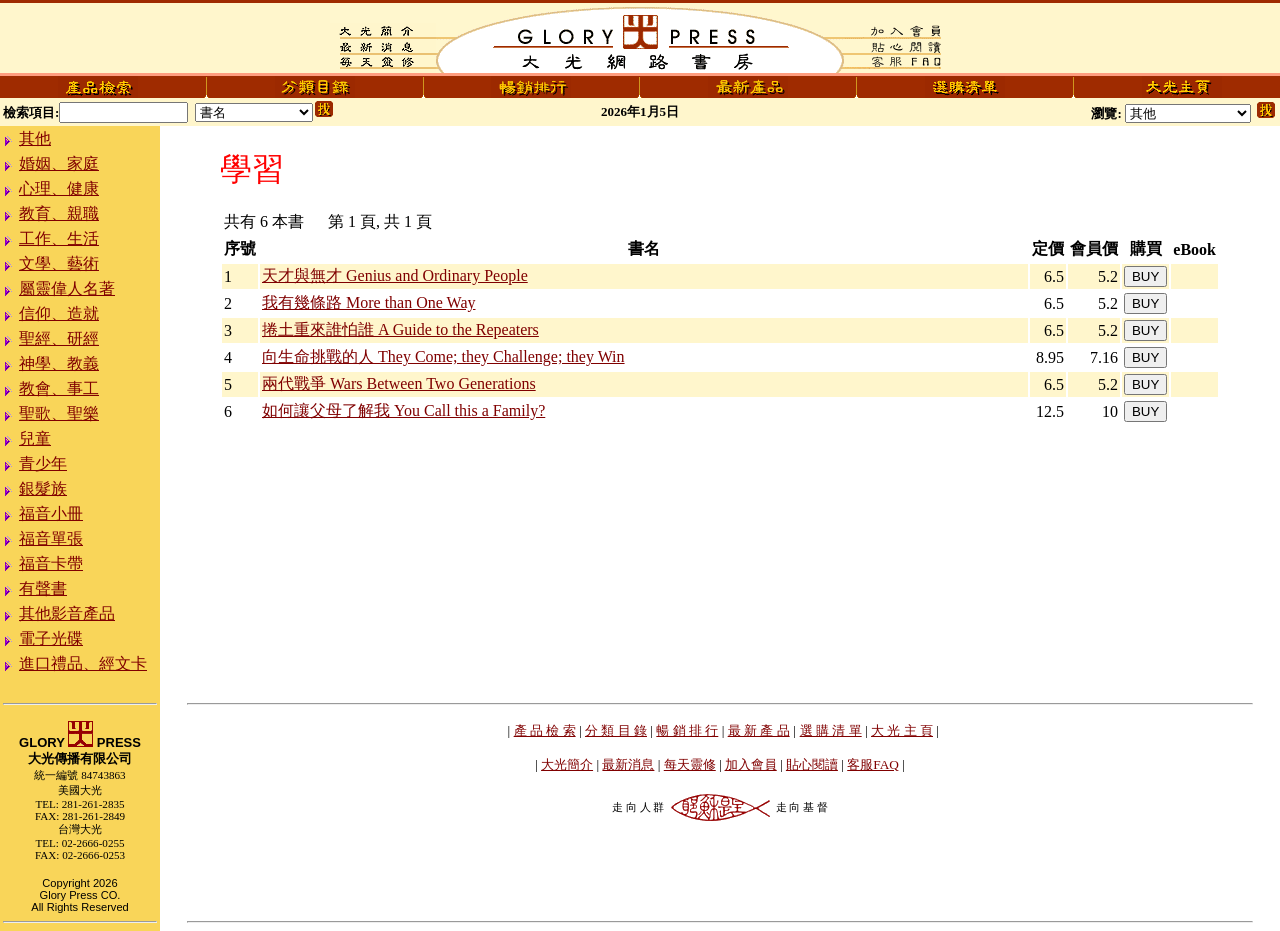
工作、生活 (59, 238)
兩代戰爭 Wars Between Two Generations (399, 383)
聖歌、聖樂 (59, 413)
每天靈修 (690, 764)
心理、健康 (59, 188)
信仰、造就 (59, 313)
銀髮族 (43, 488)
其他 (35, 138)
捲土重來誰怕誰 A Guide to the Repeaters (400, 329)
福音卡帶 (51, 563)
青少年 (43, 463)
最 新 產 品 (759, 730)
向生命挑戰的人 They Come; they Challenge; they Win (443, 356)
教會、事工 (59, 388)
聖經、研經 (59, 338)
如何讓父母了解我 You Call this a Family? (403, 410)
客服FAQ (873, 764)
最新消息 (628, 764)
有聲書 (43, 588)
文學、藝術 (59, 263)
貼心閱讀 (812, 764)
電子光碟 (51, 638)
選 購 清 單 (831, 730)
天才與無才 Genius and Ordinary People (395, 275)
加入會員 (751, 764)
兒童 (35, 438)
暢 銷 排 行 (687, 730)
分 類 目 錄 (616, 730)
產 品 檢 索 (545, 730)
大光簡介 (567, 764)
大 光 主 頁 (902, 730)
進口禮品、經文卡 (83, 663)
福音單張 (51, 538)
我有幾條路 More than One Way (369, 302)
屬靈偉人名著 (67, 288)
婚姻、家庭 (59, 163)
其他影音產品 (67, 613)
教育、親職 (59, 213)
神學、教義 (59, 363)
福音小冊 (51, 513)
